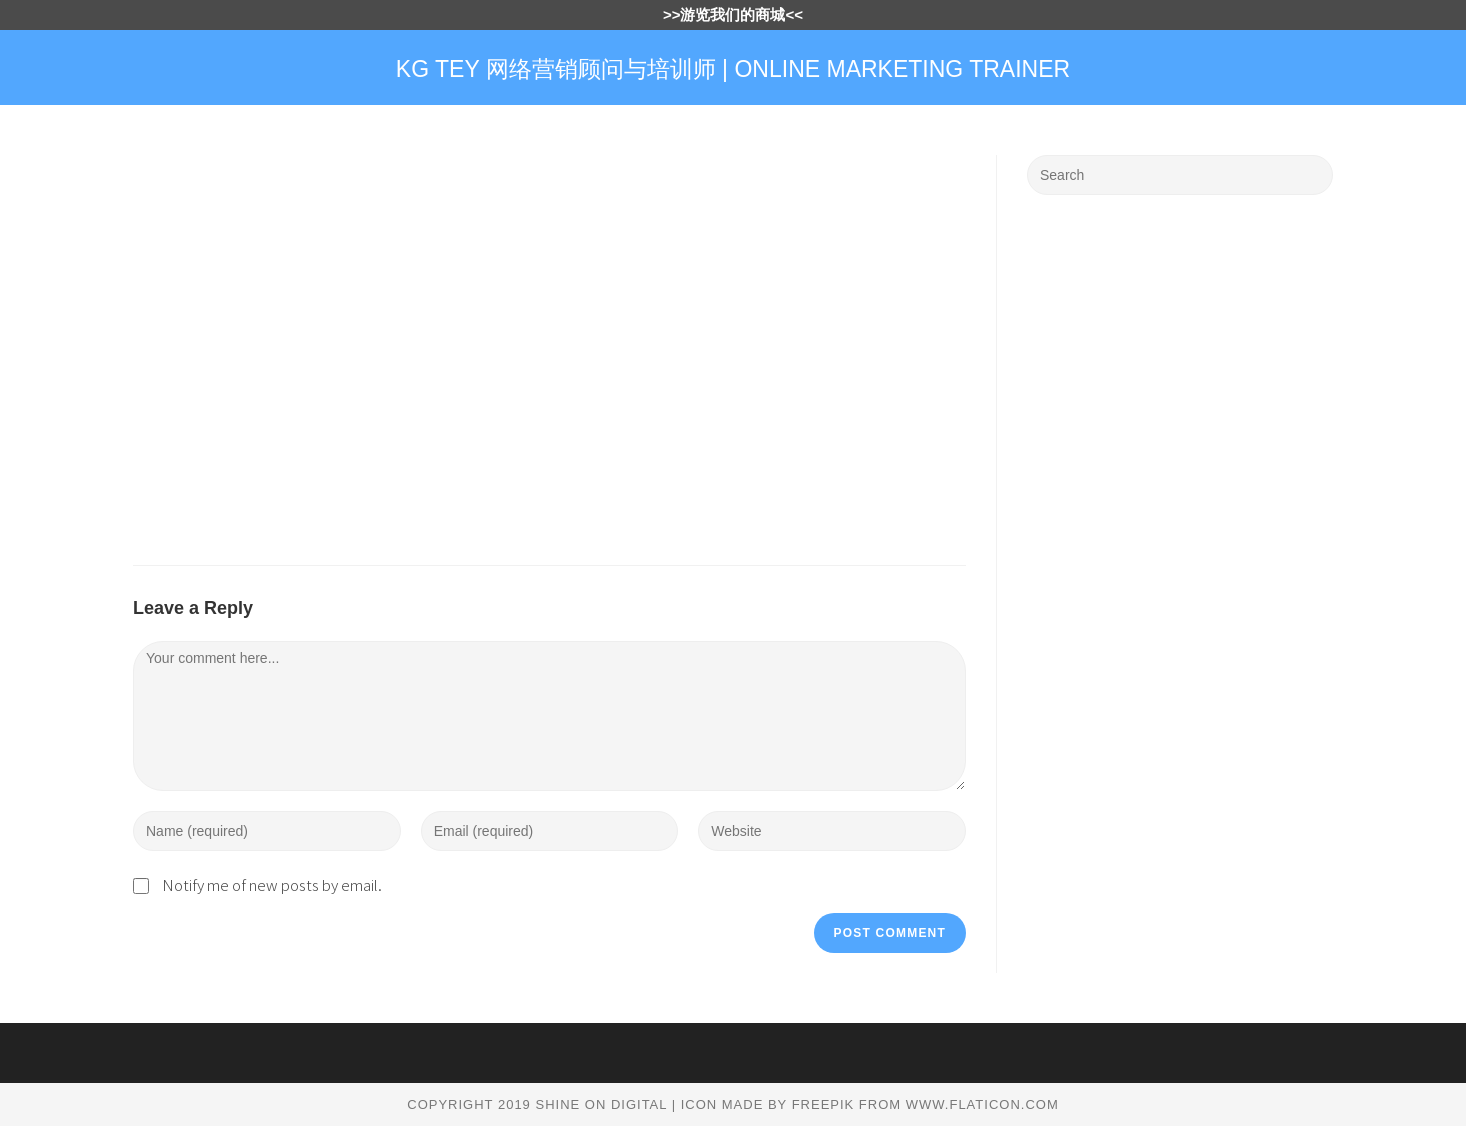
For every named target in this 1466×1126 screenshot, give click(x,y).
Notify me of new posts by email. (272, 884)
